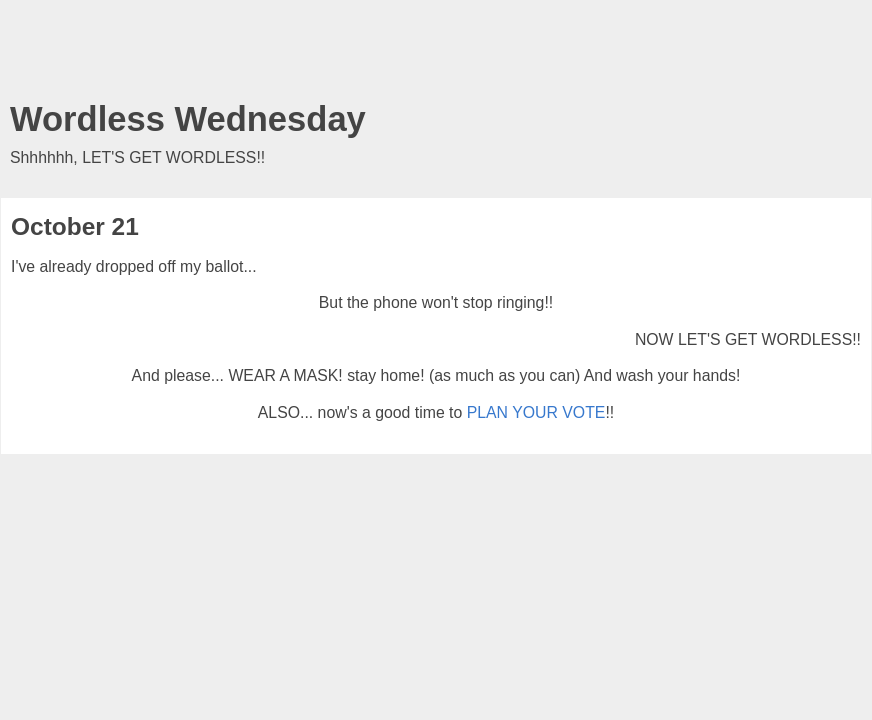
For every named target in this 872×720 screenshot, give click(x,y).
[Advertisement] (436, 55)
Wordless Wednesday (188, 119)
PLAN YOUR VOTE (536, 412)
